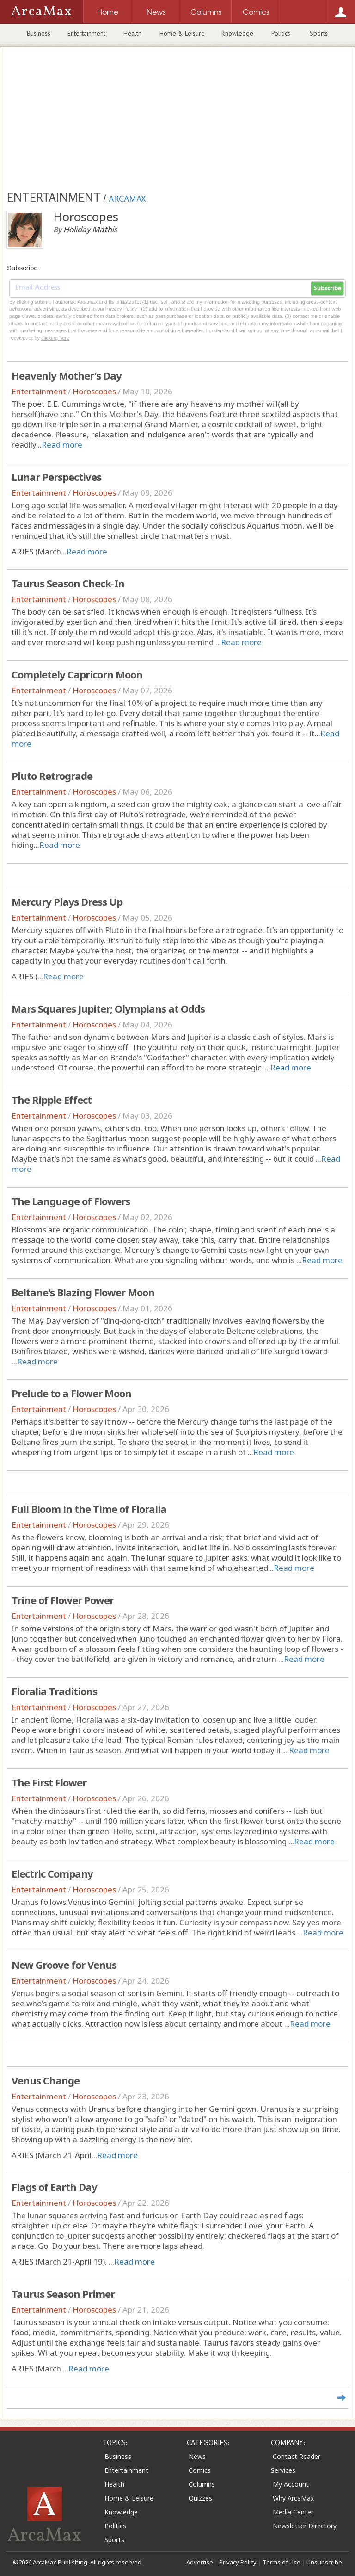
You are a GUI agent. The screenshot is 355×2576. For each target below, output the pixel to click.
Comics (200, 2470)
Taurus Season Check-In (68, 583)
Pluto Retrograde (52, 776)
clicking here (55, 338)
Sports (319, 33)
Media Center (293, 2512)
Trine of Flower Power (63, 1600)
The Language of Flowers (71, 1201)
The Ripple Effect (52, 1100)
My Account (291, 2484)
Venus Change (46, 2080)
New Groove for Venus (64, 1965)
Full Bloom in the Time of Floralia (89, 1509)
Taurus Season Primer (63, 2294)
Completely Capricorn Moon (77, 674)
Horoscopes (94, 391)
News (197, 2456)
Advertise (199, 2562)
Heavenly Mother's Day (67, 375)
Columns (202, 2484)
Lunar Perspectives (56, 477)
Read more (62, 444)
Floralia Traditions (54, 1691)
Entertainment (86, 33)
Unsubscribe (324, 2562)
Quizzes (200, 2498)
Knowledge (237, 33)
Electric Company (52, 1873)
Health (132, 33)
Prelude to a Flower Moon (71, 1393)
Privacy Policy (238, 2562)
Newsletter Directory (305, 2525)
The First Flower (49, 1782)
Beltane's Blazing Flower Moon (83, 1292)
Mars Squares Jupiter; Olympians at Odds (108, 1008)
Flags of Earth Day (54, 2187)
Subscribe (327, 288)
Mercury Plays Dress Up (67, 901)
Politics (280, 33)
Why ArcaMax (293, 2498)
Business (38, 33)
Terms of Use (281, 2562)
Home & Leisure (182, 33)
